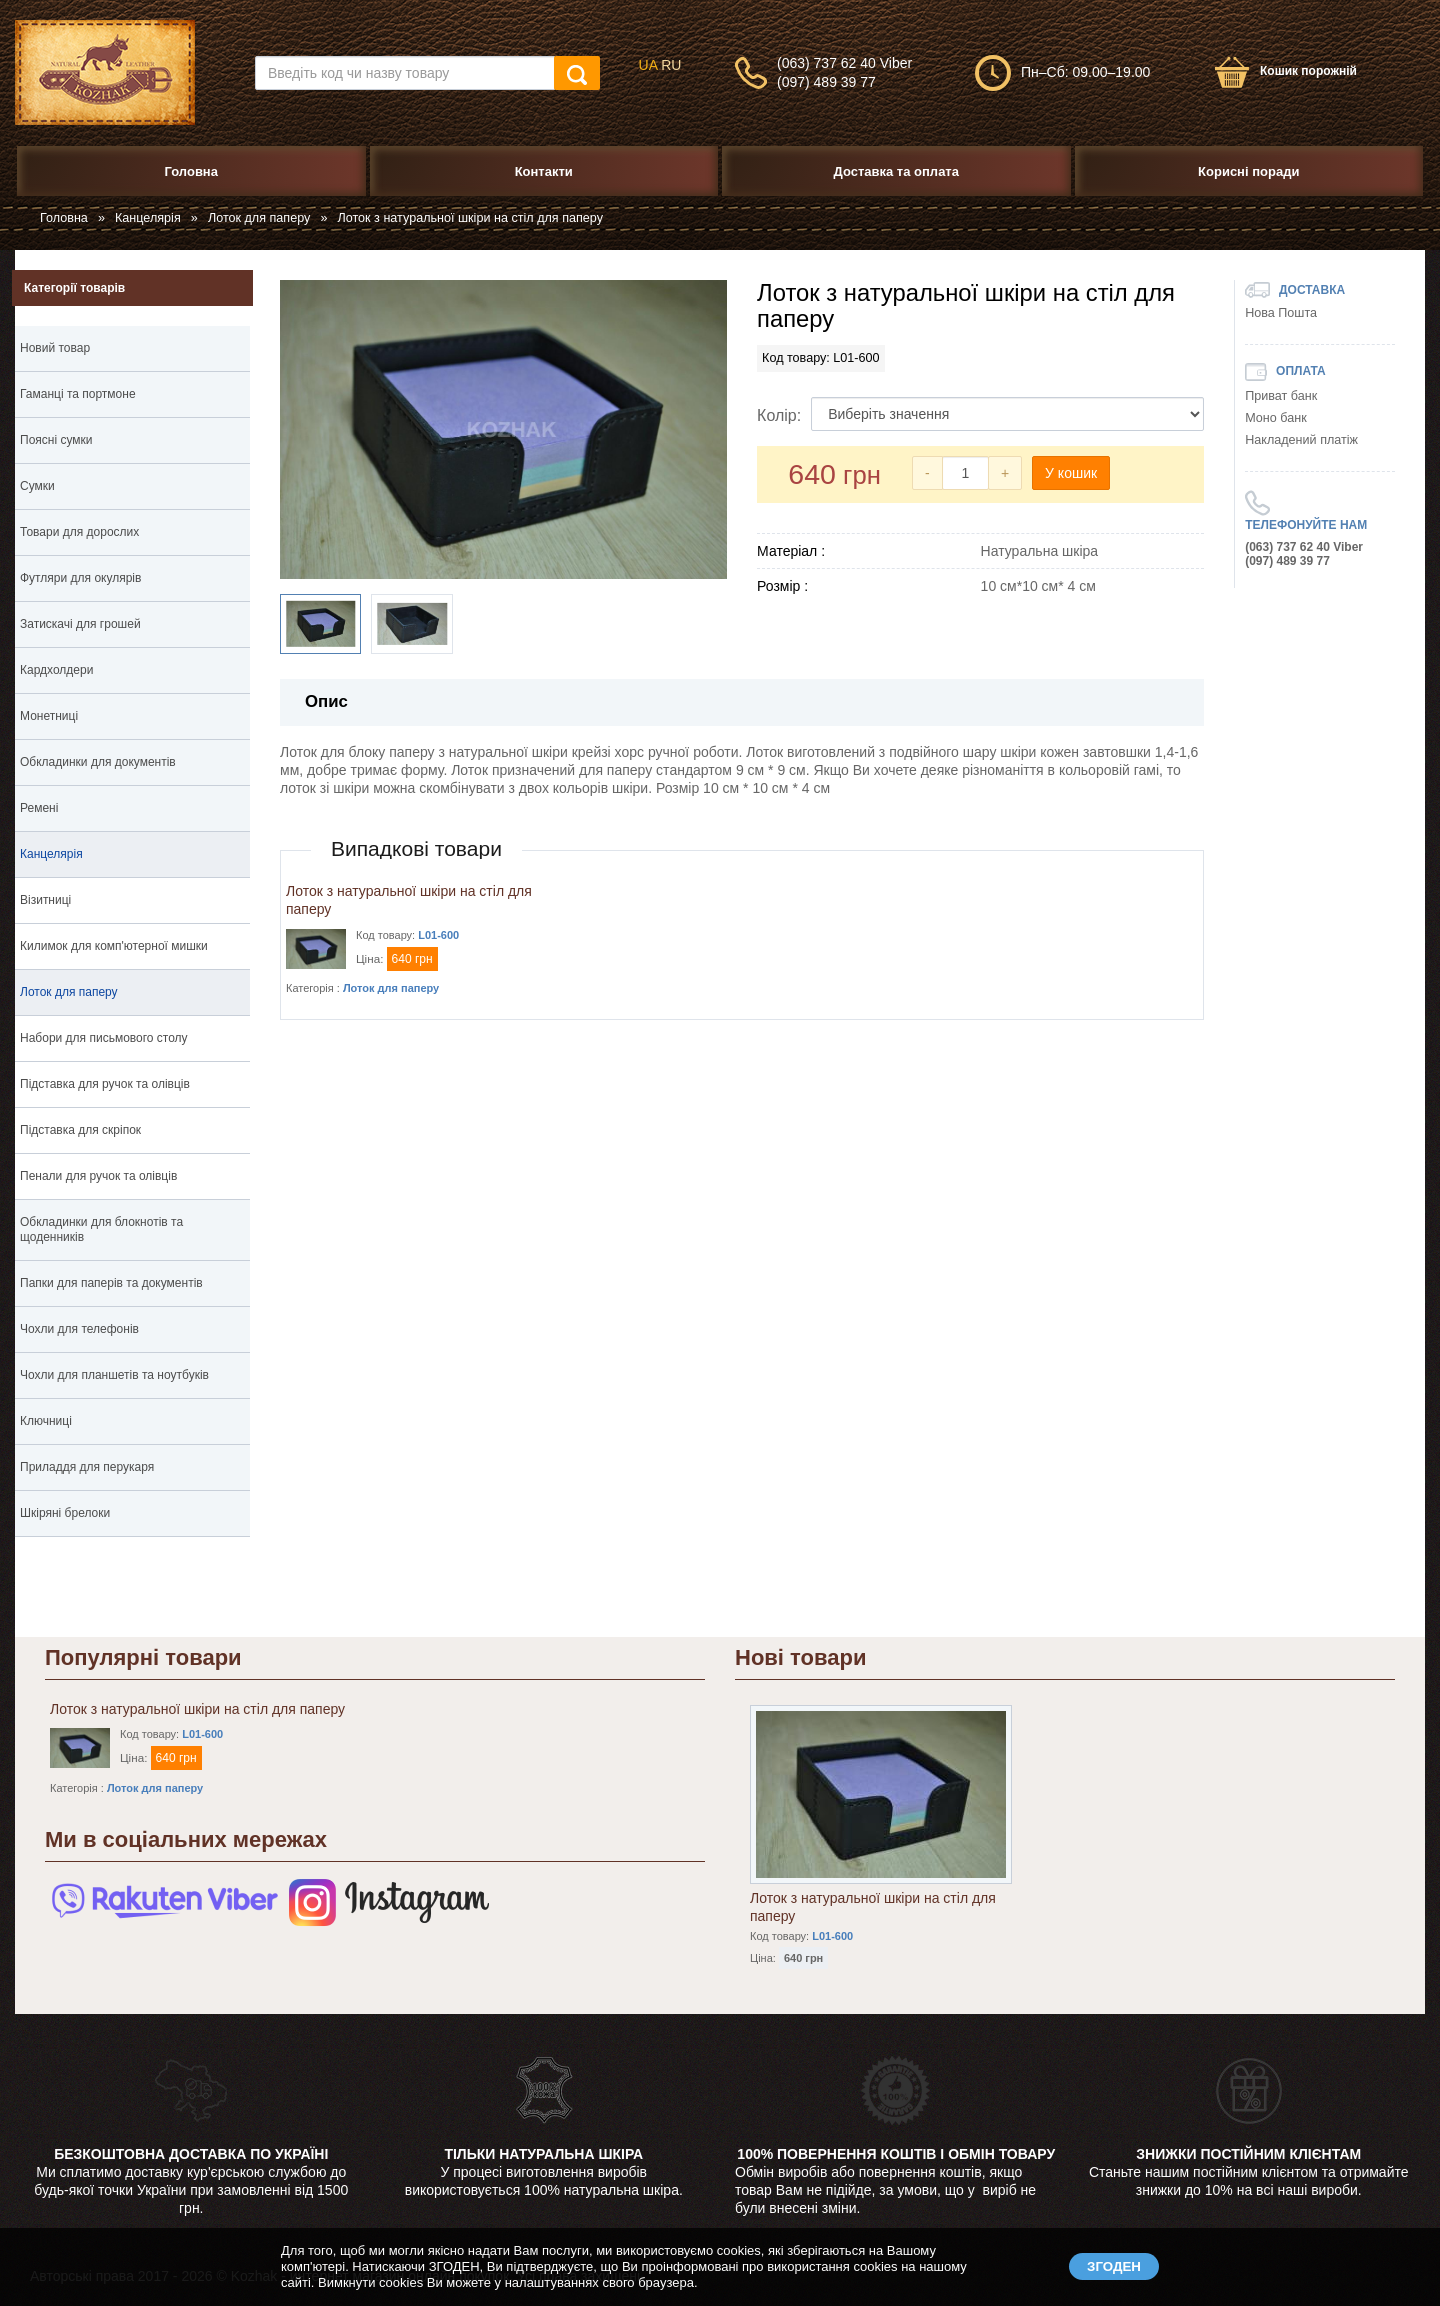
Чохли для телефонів (79, 1329)
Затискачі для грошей (80, 624)
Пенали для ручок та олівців (98, 1176)
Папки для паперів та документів (132, 1286)
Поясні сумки (56, 440)
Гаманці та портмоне (132, 397)
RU (671, 65)
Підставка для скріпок (80, 1130)
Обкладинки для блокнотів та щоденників (132, 1232)
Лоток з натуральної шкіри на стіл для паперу (197, 1709)
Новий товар (55, 348)
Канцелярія (148, 218)
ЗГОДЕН (1114, 2266)
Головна (64, 218)
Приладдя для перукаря (87, 1467)
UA (648, 65)
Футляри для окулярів (80, 578)
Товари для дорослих (79, 532)
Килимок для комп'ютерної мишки (114, 946)
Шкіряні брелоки (132, 1516)
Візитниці (45, 900)
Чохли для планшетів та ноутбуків (114, 1375)
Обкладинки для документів (132, 765)
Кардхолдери (56, 670)
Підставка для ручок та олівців (105, 1084)
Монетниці (49, 716)
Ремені (39, 808)
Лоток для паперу (259, 218)
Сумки (132, 489)
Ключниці (46, 1421)
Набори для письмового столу (104, 1038)
